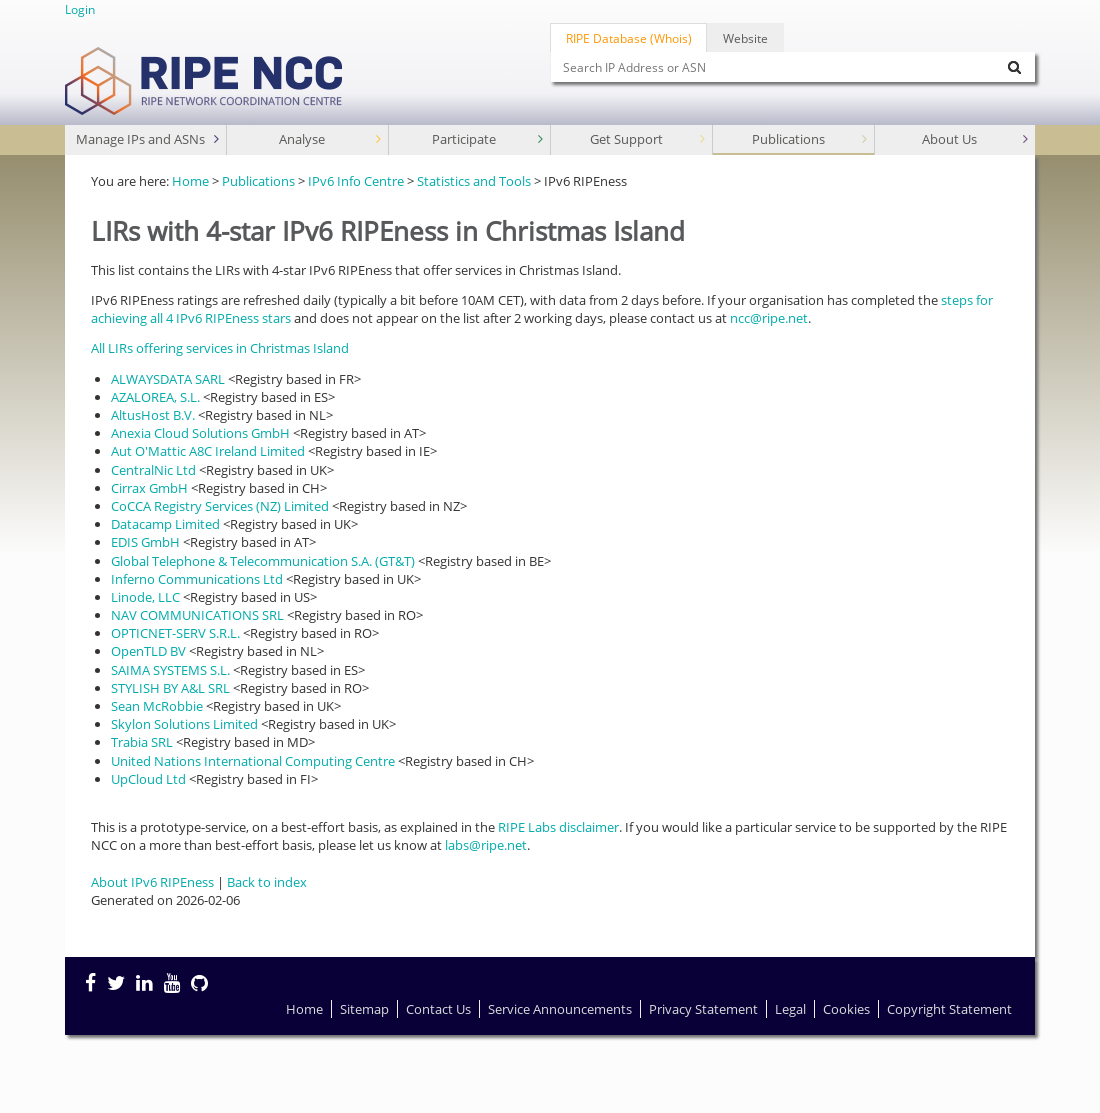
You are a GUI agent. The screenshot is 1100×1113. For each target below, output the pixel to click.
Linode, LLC (145, 597)
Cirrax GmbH (149, 488)
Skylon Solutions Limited (184, 724)
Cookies (846, 1009)
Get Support (650, 139)
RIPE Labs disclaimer (558, 827)
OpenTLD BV (148, 651)
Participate (489, 139)
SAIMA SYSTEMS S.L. (170, 670)
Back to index (267, 882)
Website (745, 38)
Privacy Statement (703, 1009)
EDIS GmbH (145, 542)
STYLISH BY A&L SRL (170, 688)
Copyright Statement (949, 1009)
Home (190, 181)
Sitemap (364, 1009)
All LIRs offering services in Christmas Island (220, 348)
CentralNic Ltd (153, 470)
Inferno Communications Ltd (197, 579)
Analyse (332, 139)
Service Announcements (560, 1009)
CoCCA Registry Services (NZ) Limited (220, 506)
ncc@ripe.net (769, 318)
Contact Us (438, 1009)
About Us (977, 139)
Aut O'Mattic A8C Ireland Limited (208, 451)
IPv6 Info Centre (356, 181)
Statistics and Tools (474, 181)
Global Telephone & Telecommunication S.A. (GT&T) (263, 561)
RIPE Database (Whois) (629, 38)
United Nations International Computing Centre (253, 761)
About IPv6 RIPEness (152, 882)
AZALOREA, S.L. (155, 397)
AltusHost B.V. (153, 415)
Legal (790, 1009)
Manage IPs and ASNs (150, 139)
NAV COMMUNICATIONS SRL (197, 615)
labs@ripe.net (486, 845)
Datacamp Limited (165, 524)
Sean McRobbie (157, 706)
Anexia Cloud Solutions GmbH (200, 433)
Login (80, 9)
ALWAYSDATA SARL (168, 379)
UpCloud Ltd (148, 779)
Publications (812, 139)
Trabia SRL (142, 742)
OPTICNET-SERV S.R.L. (175, 633)
